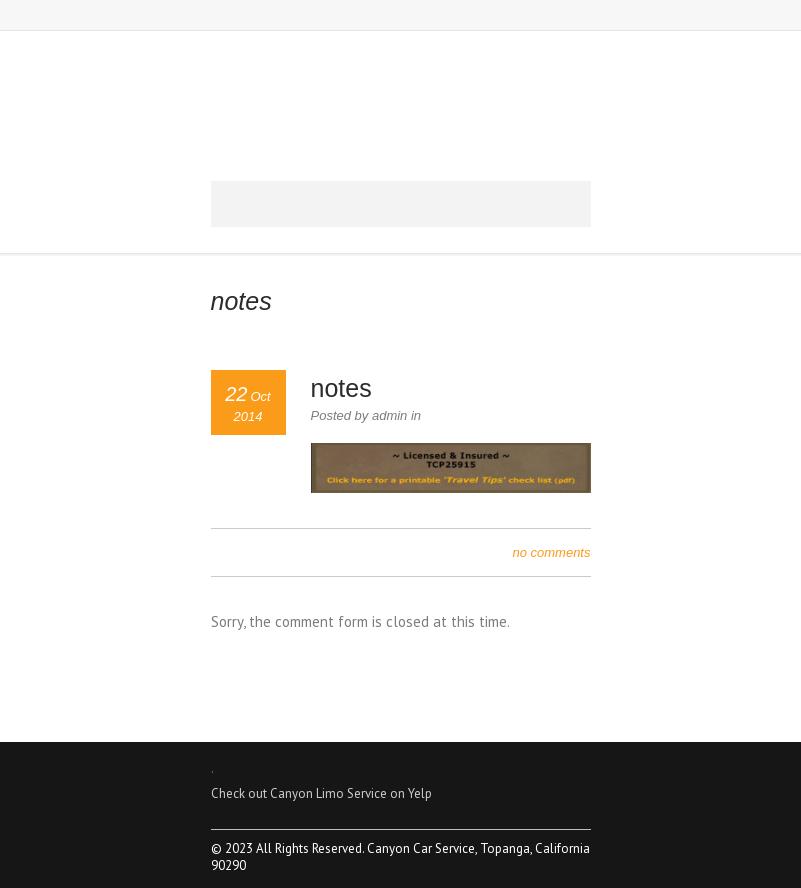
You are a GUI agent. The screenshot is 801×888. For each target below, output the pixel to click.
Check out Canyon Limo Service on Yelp (321, 793)
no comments (551, 552)
